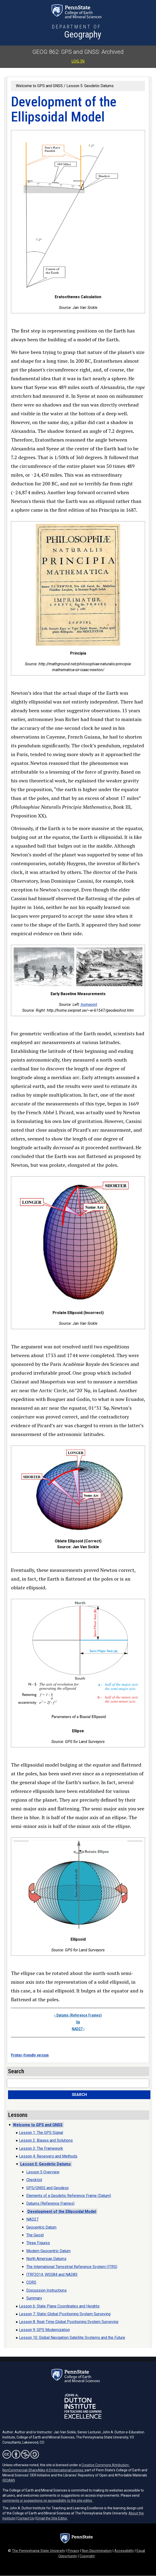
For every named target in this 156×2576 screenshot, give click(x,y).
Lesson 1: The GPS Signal (41, 2132)
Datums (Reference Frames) (78, 2015)
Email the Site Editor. (52, 2518)
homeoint (88, 1004)
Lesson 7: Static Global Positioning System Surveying (64, 2314)
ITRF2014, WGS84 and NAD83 (52, 2274)
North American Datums (46, 2258)
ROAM (9, 2480)
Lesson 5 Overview (42, 2172)
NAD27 (78, 2029)
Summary (34, 2298)
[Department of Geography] (76, 32)
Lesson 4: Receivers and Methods (48, 2156)
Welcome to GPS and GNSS (39, 85)
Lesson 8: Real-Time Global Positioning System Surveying (68, 2321)
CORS (31, 2282)
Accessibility (124, 2551)
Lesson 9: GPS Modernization (44, 2329)
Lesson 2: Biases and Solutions (46, 2140)
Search (79, 2094)
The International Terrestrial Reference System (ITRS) (71, 2266)
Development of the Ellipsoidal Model (62, 2211)
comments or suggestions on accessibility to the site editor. (47, 2500)
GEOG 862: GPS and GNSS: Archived (78, 51)
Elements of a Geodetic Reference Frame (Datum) (68, 2195)
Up (78, 2022)
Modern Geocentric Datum (48, 2251)
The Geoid (35, 2235)
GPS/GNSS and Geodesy (47, 2188)
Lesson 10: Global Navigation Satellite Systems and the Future (72, 2337)
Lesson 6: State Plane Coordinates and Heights (59, 2306)
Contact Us (25, 2518)
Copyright (87, 2556)
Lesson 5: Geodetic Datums (90, 85)
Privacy (73, 2551)
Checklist (34, 2180)
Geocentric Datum (41, 2227)
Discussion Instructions (46, 2290)
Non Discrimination (97, 2551)
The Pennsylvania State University (38, 2551)
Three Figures (38, 2243)
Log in (78, 61)
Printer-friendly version (30, 2055)
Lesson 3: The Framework (41, 2148)
